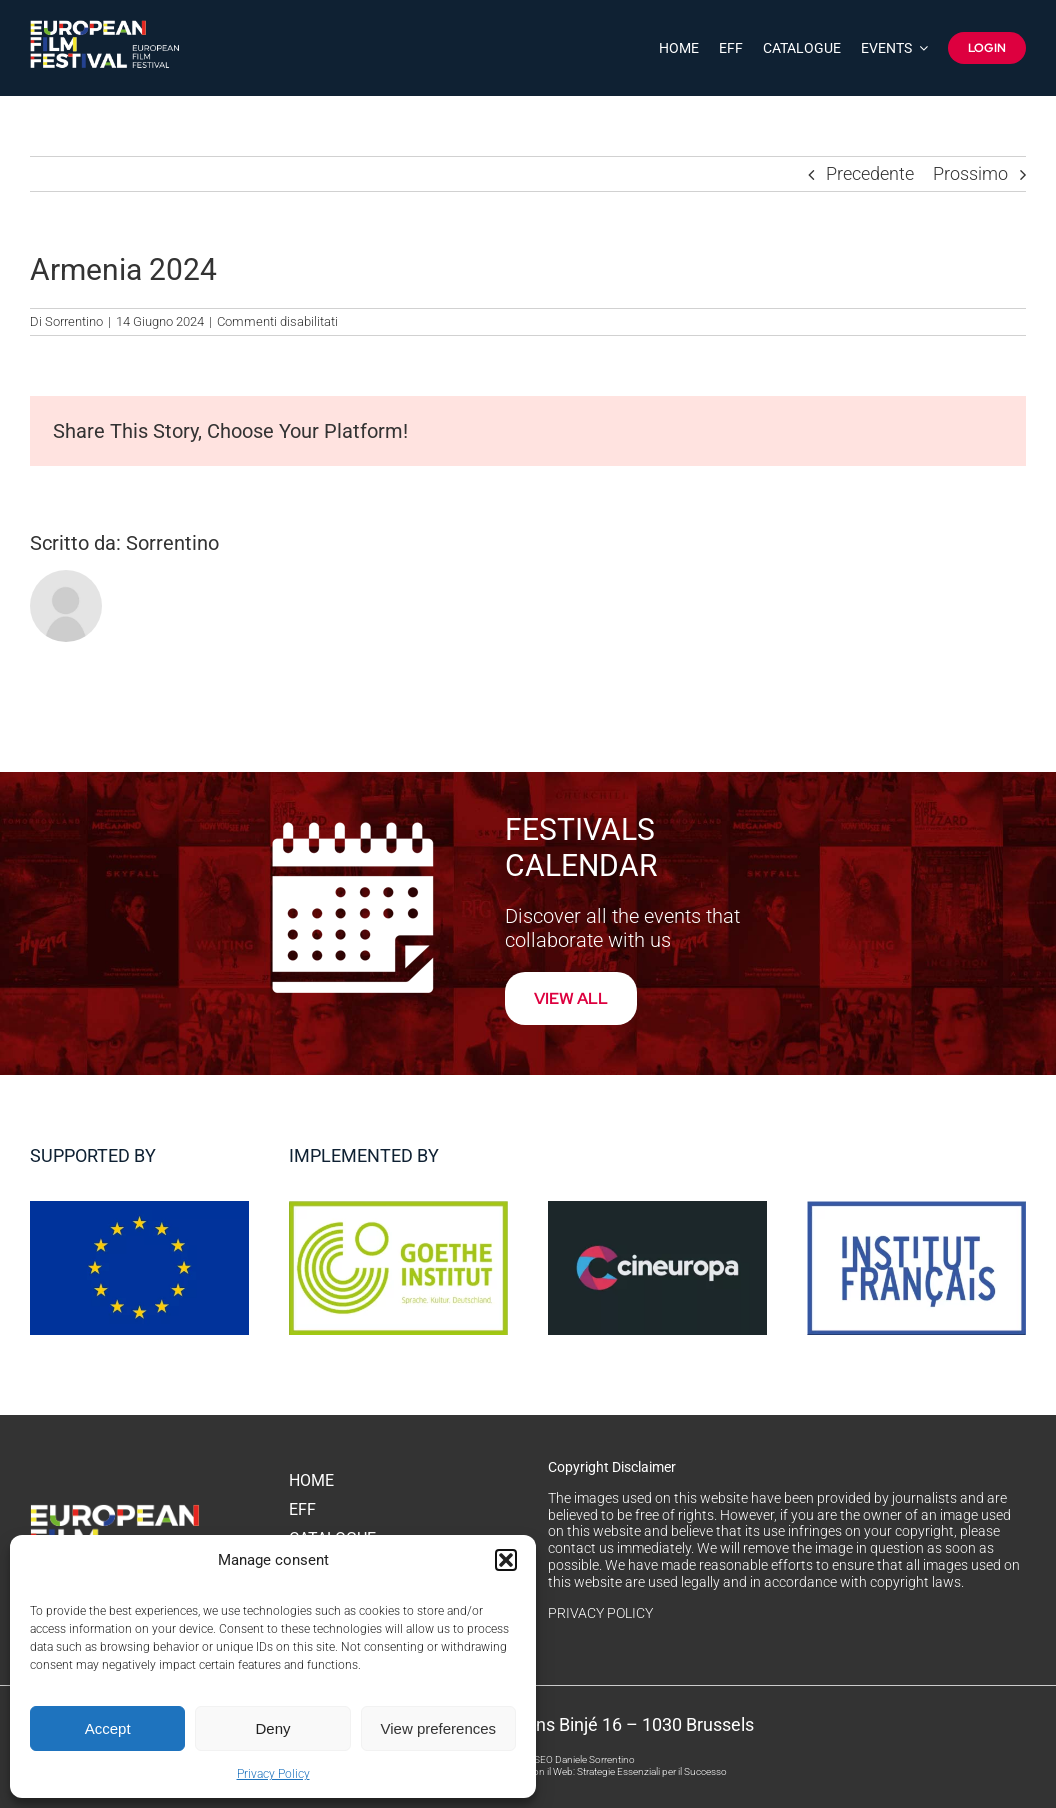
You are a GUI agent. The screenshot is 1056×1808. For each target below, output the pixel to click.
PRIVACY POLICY (600, 1613)
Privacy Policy (273, 1774)
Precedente (870, 173)
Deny (272, 1728)
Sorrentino (74, 321)
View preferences (439, 1728)
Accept (108, 1728)
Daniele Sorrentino (595, 1759)
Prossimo (970, 173)
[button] (506, 1560)
